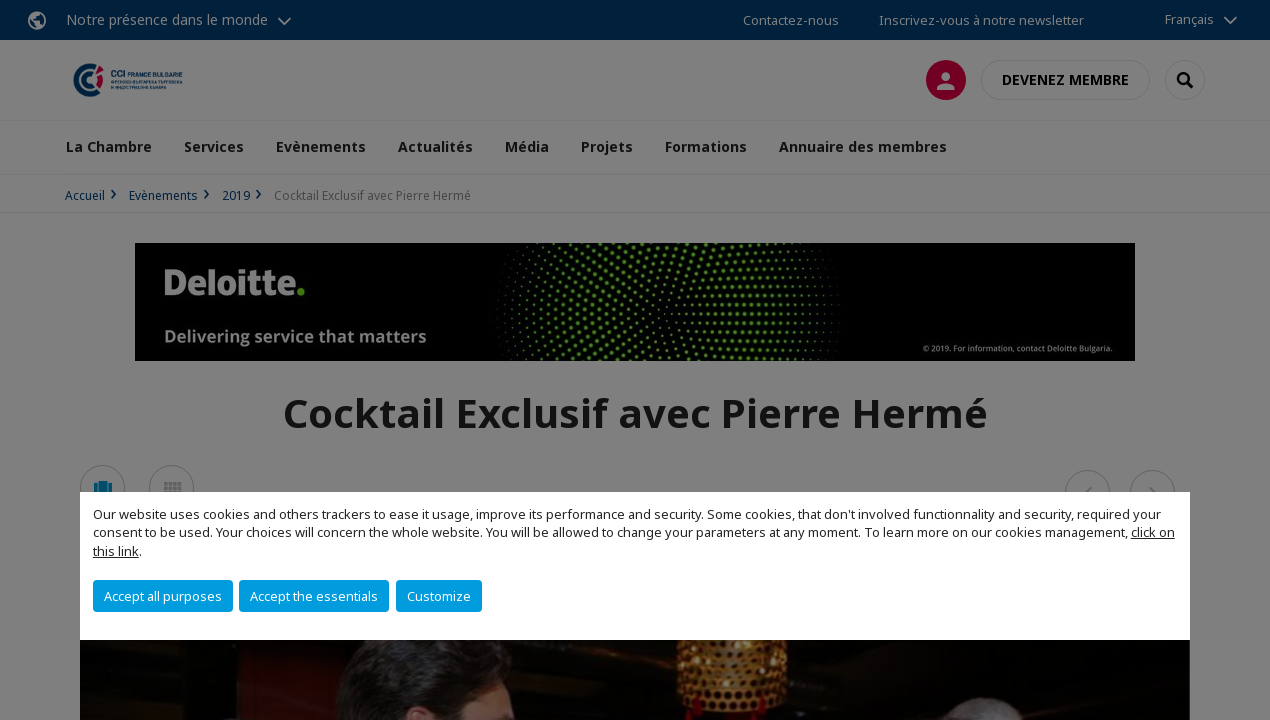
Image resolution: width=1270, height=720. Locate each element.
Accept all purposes (163, 596)
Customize (439, 596)
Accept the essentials (314, 596)
